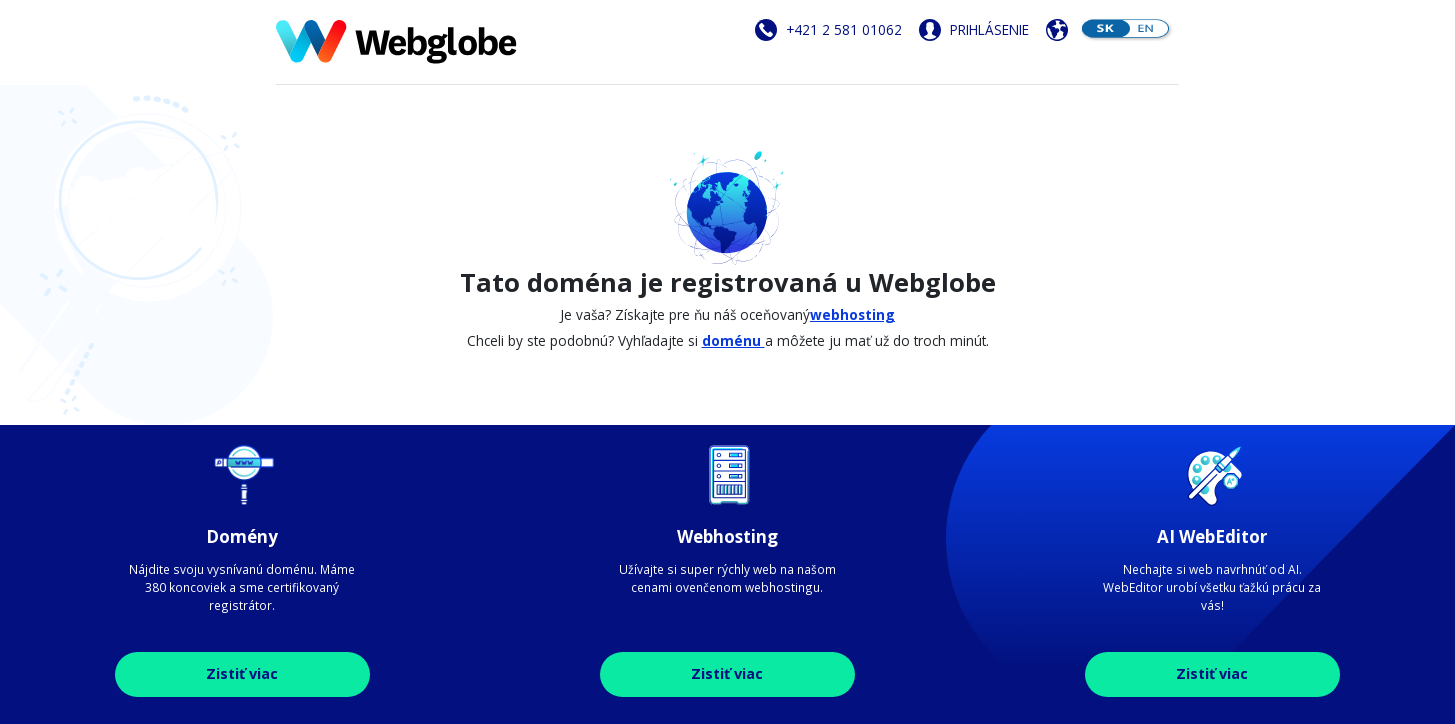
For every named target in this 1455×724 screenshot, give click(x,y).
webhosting (852, 314)
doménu (733, 340)
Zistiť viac (242, 673)
